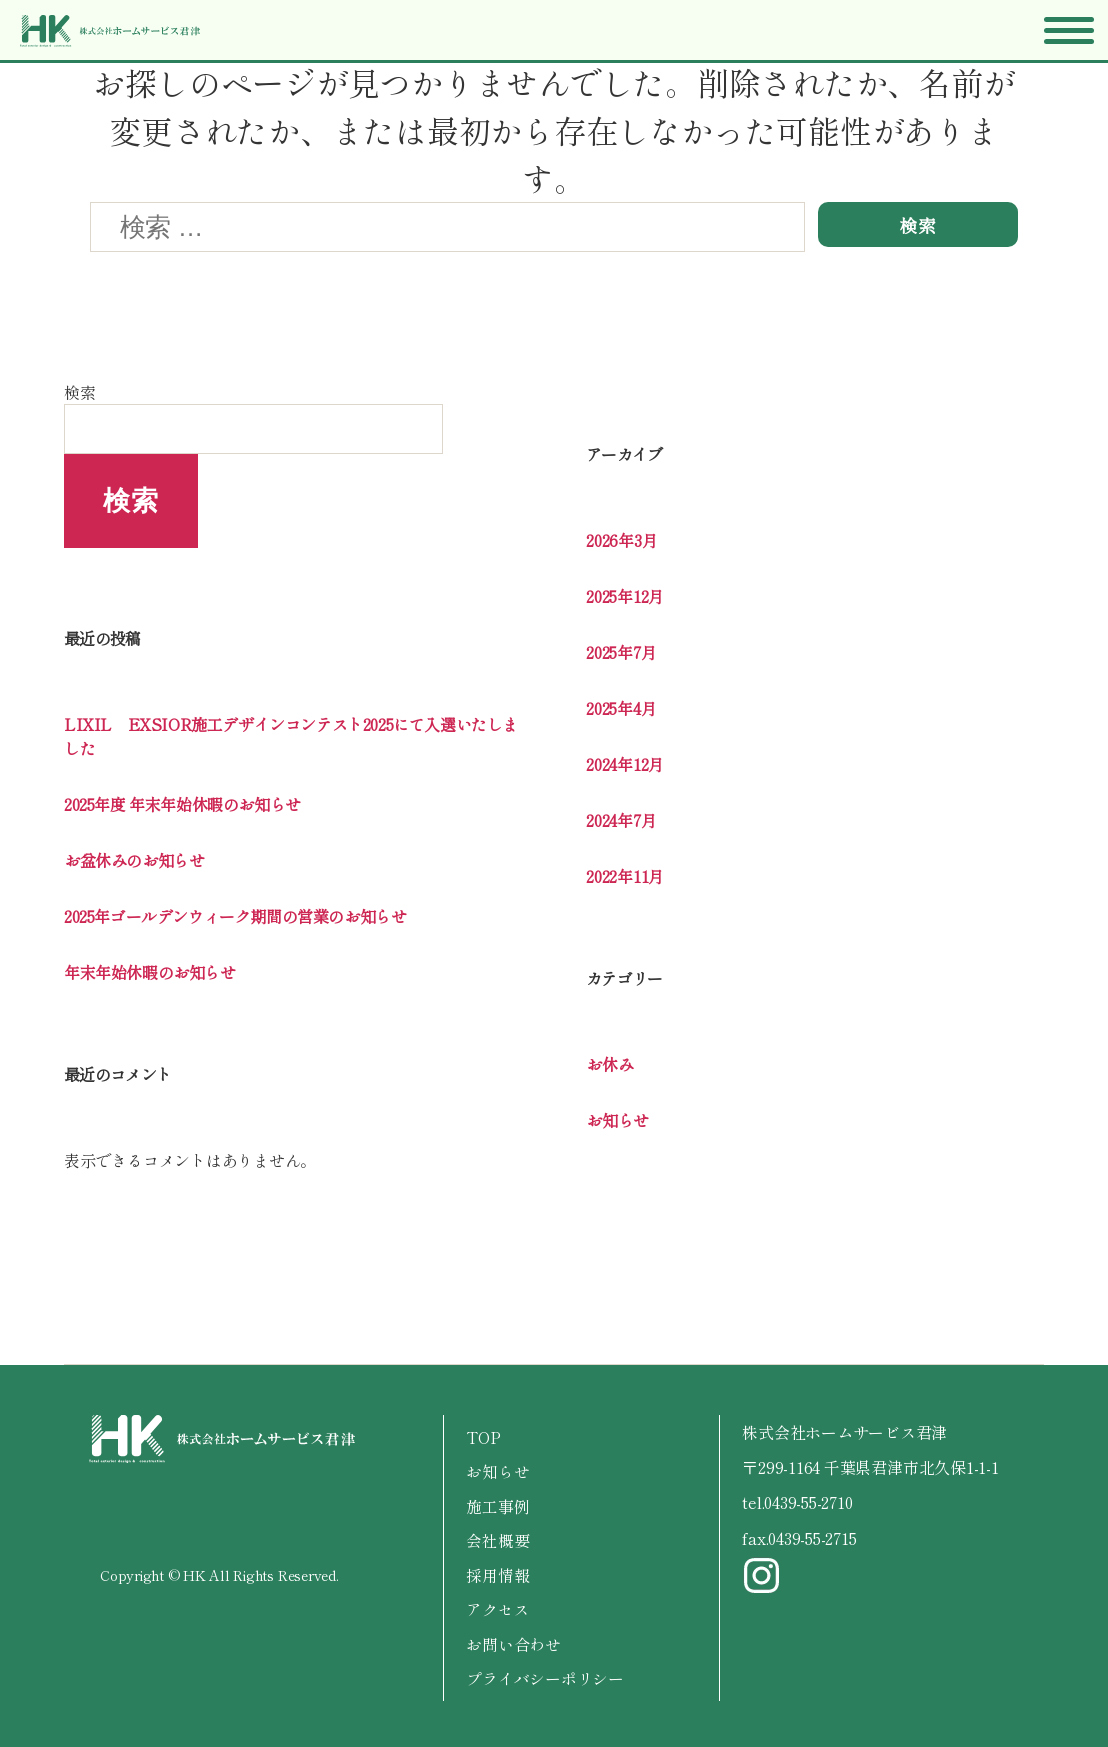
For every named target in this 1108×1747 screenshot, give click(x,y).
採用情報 (497, 1573)
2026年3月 (621, 540)
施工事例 (497, 1505)
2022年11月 (625, 876)
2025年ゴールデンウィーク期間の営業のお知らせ (235, 916)
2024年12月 (625, 764)
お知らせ (617, 1120)
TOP (483, 1437)
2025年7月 (621, 652)
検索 (80, 392)
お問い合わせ (513, 1641)
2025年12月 (625, 596)
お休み (609, 1064)
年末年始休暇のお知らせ (150, 972)
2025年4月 (621, 708)
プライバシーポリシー (545, 1675)
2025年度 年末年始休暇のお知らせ (182, 804)
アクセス (497, 1607)
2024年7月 (621, 820)
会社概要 (497, 1539)
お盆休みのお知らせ (134, 860)
